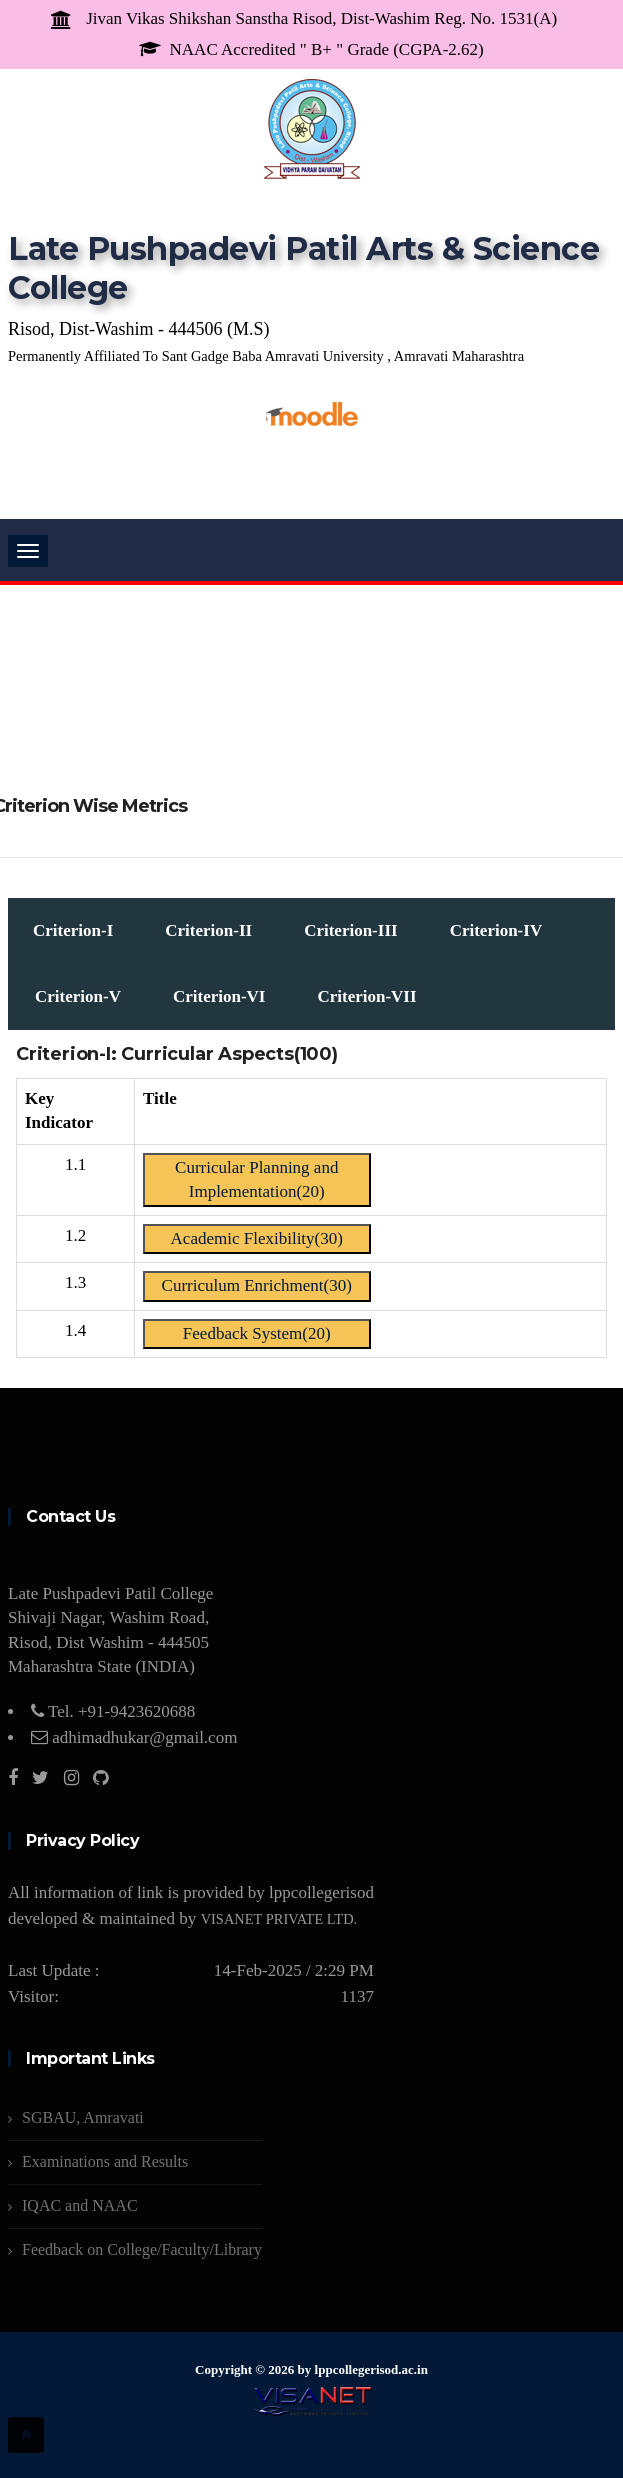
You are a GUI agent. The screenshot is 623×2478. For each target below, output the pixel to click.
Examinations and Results (105, 2161)
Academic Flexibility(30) (257, 1238)
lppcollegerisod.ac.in (371, 2369)
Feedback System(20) (257, 1333)
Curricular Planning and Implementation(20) (256, 1179)
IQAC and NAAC (80, 2205)
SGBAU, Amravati (83, 2117)
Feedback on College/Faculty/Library (142, 2249)
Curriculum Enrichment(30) (257, 1285)
